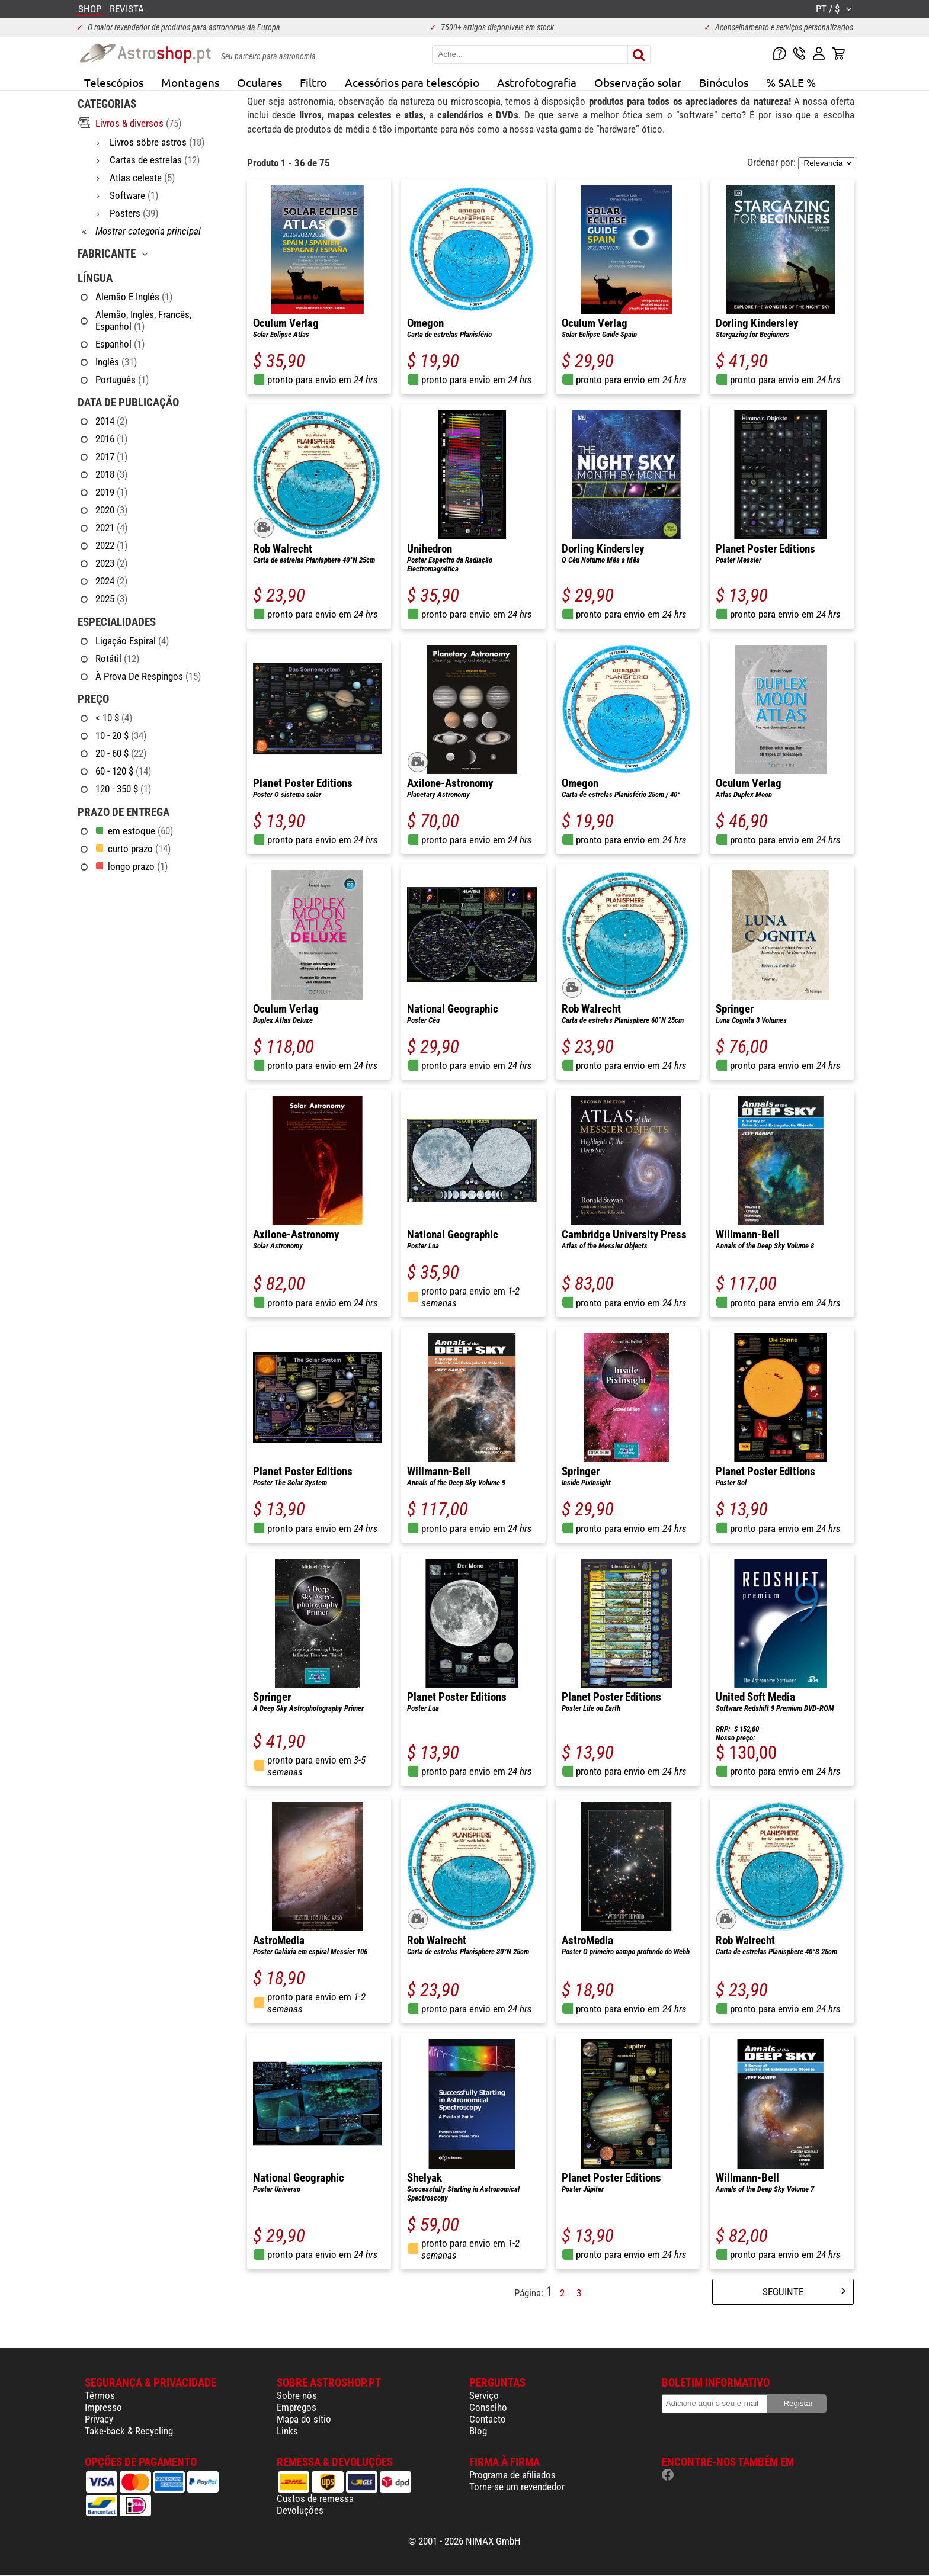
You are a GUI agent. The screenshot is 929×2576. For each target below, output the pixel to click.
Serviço (484, 2395)
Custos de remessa (315, 2498)
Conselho (488, 2407)
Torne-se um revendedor (517, 2487)
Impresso (103, 2407)
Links (287, 2431)
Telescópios (113, 82)
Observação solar (637, 82)
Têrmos (100, 2395)
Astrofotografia (536, 82)
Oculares (259, 82)
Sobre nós (297, 2395)
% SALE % (791, 82)
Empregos (296, 2407)
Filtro (313, 82)
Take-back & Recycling (129, 2431)
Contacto (487, 2419)
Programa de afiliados (512, 2475)
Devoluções (300, 2510)
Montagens (190, 82)
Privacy (99, 2419)
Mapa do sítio (304, 2419)
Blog (478, 2431)
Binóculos (723, 82)
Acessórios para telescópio (412, 82)
